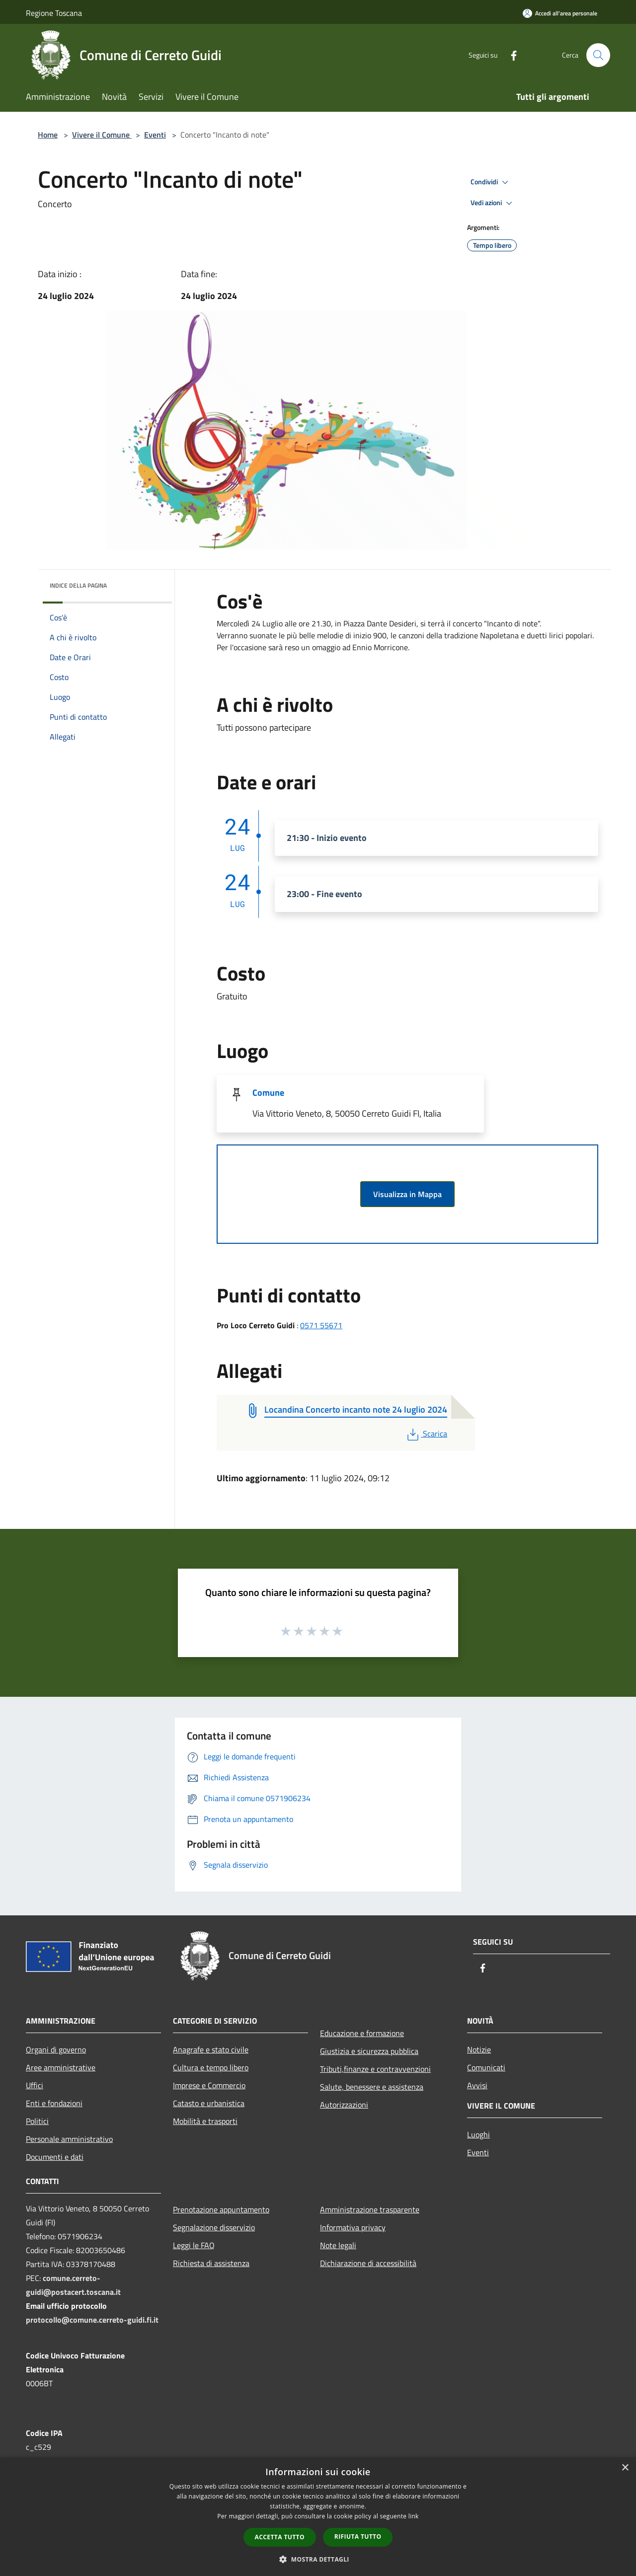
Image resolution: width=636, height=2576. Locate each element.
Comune (268, 1092)
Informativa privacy (353, 2227)
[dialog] (318, 2516)
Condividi (491, 182)
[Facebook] (510, 55)
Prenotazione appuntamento (221, 2209)
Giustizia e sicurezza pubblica (369, 2051)
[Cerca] (598, 55)
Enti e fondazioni (54, 2103)
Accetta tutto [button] (280, 2537)
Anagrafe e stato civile (210, 2049)
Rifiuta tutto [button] (358, 2536)
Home (48, 135)
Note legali (338, 2245)
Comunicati (486, 2067)
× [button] (625, 2468)
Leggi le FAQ (194, 2245)
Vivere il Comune (102, 135)
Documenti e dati (54, 2157)
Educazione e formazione (362, 2033)
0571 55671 (321, 1325)
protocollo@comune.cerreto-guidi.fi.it (92, 2320)
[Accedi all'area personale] (560, 13)
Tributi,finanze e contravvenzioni (375, 2069)
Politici (37, 2121)
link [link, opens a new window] (413, 2516)
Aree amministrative (60, 2067)
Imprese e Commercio (209, 2085)
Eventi (155, 135)
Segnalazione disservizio (214, 2227)
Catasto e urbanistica (208, 2103)
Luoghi (478, 2134)
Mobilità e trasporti (205, 2121)
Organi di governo (56, 2049)
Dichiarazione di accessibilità (368, 2263)
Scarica (426, 1434)
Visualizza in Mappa (407, 1194)
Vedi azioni (493, 203)
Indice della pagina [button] (78, 585)
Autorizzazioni (344, 2105)
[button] (318, 2559)
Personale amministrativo (69, 2139)
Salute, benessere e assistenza (371, 2087)
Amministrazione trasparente (369, 2209)
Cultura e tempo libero (210, 2067)
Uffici (34, 2085)
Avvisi (477, 2085)
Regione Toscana (54, 13)
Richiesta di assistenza (211, 2263)
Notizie (479, 2049)
